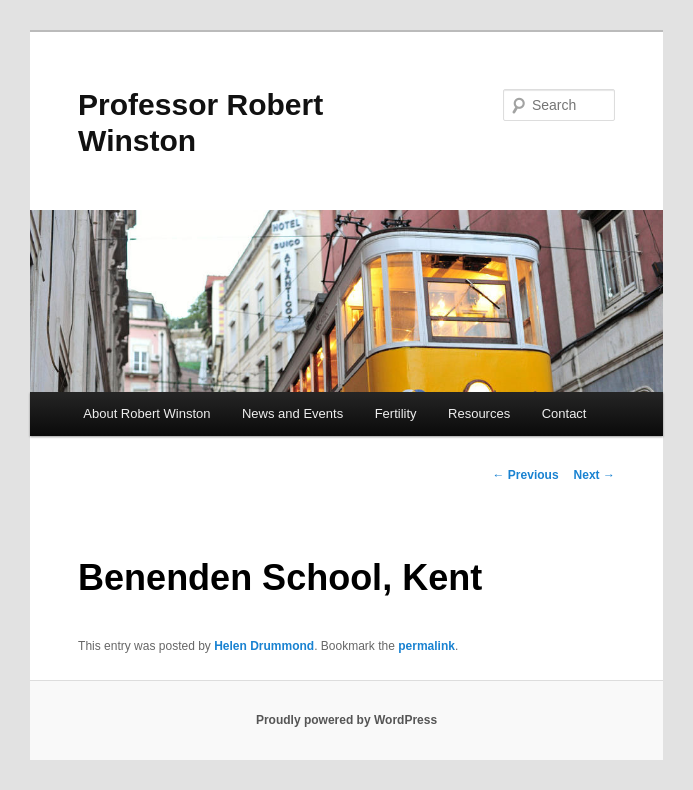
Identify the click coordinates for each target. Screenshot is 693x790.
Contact (564, 413)
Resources (479, 413)
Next (594, 475)
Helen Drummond (264, 646)
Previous (526, 475)
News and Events (292, 413)
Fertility (396, 413)
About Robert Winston (146, 413)
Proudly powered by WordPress (346, 720)
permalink (426, 646)
